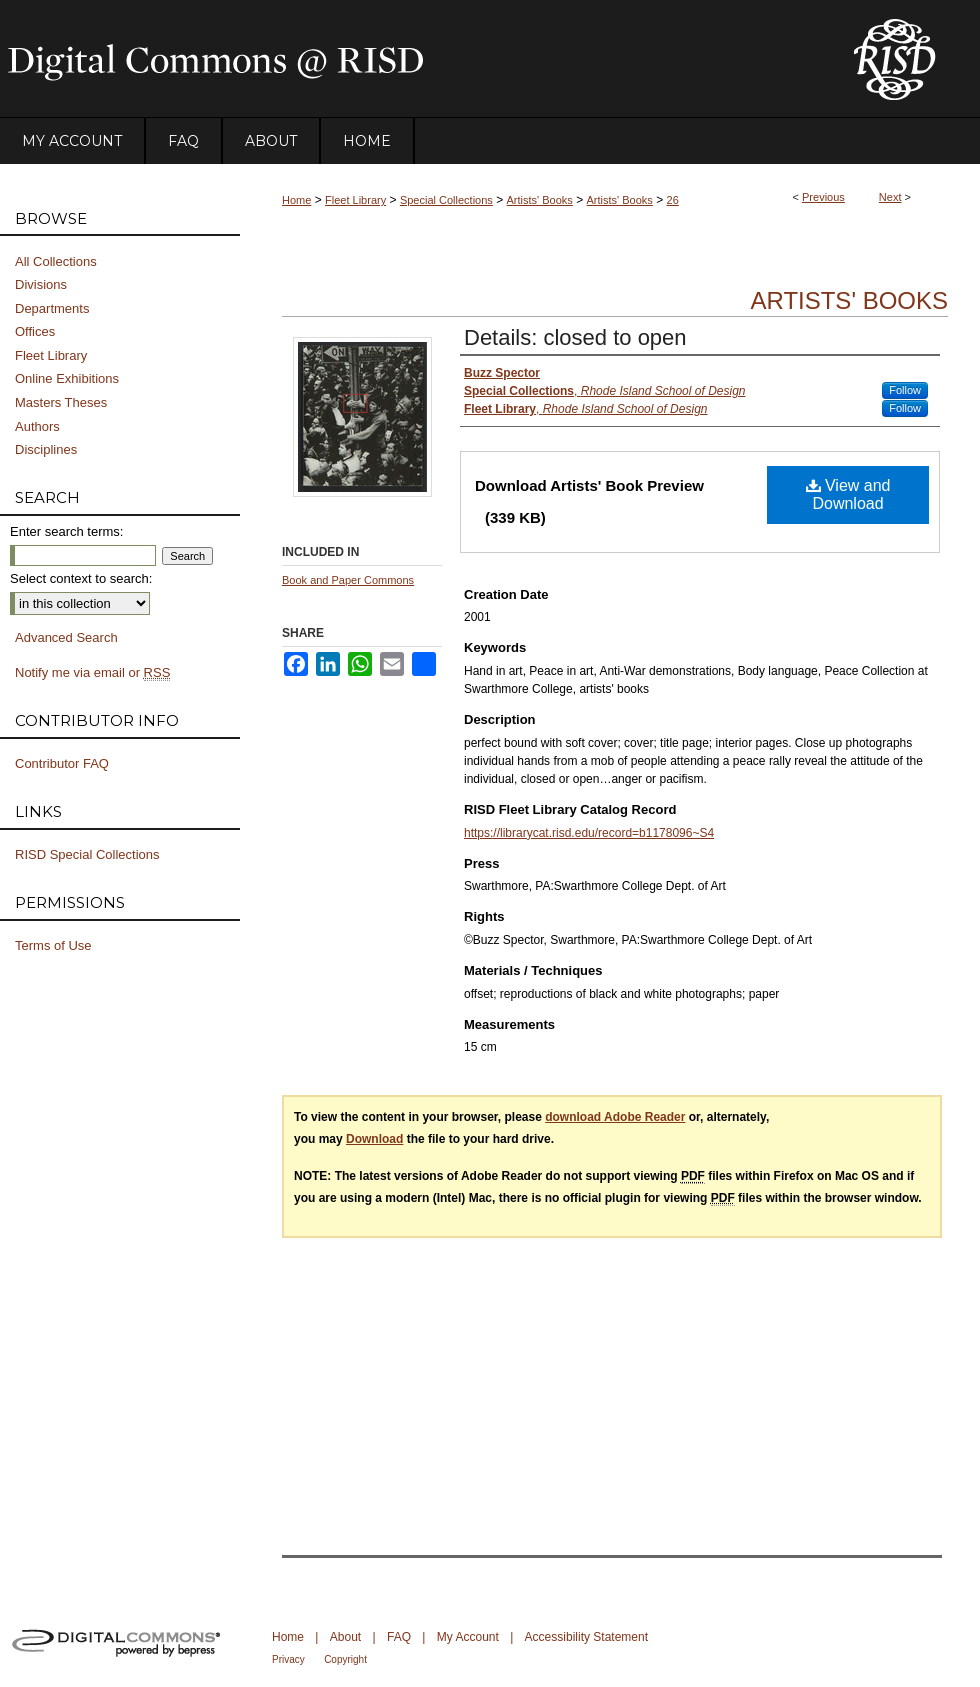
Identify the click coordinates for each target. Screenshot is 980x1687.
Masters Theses (61, 402)
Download (374, 1139)
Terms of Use (53, 945)
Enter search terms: (66, 531)
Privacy (288, 1659)
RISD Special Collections (87, 854)
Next (890, 197)
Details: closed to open (575, 337)
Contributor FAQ (62, 763)
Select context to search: (81, 578)
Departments (52, 308)
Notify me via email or (92, 673)
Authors (37, 426)
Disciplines (46, 449)
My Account (468, 1637)
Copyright (345, 1659)
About (345, 1637)
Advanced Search (66, 637)
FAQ (399, 1637)
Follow (905, 390)
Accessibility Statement (586, 1637)
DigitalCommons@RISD (410, 59)
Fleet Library (355, 200)
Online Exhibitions (67, 378)
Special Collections (446, 200)
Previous (823, 197)
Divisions (41, 284)
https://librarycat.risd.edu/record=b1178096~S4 (589, 833)
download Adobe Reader (615, 1117)
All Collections (56, 261)
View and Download (848, 494)
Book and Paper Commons (348, 580)
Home (296, 200)
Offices (35, 331)
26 (673, 200)
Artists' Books (540, 200)
